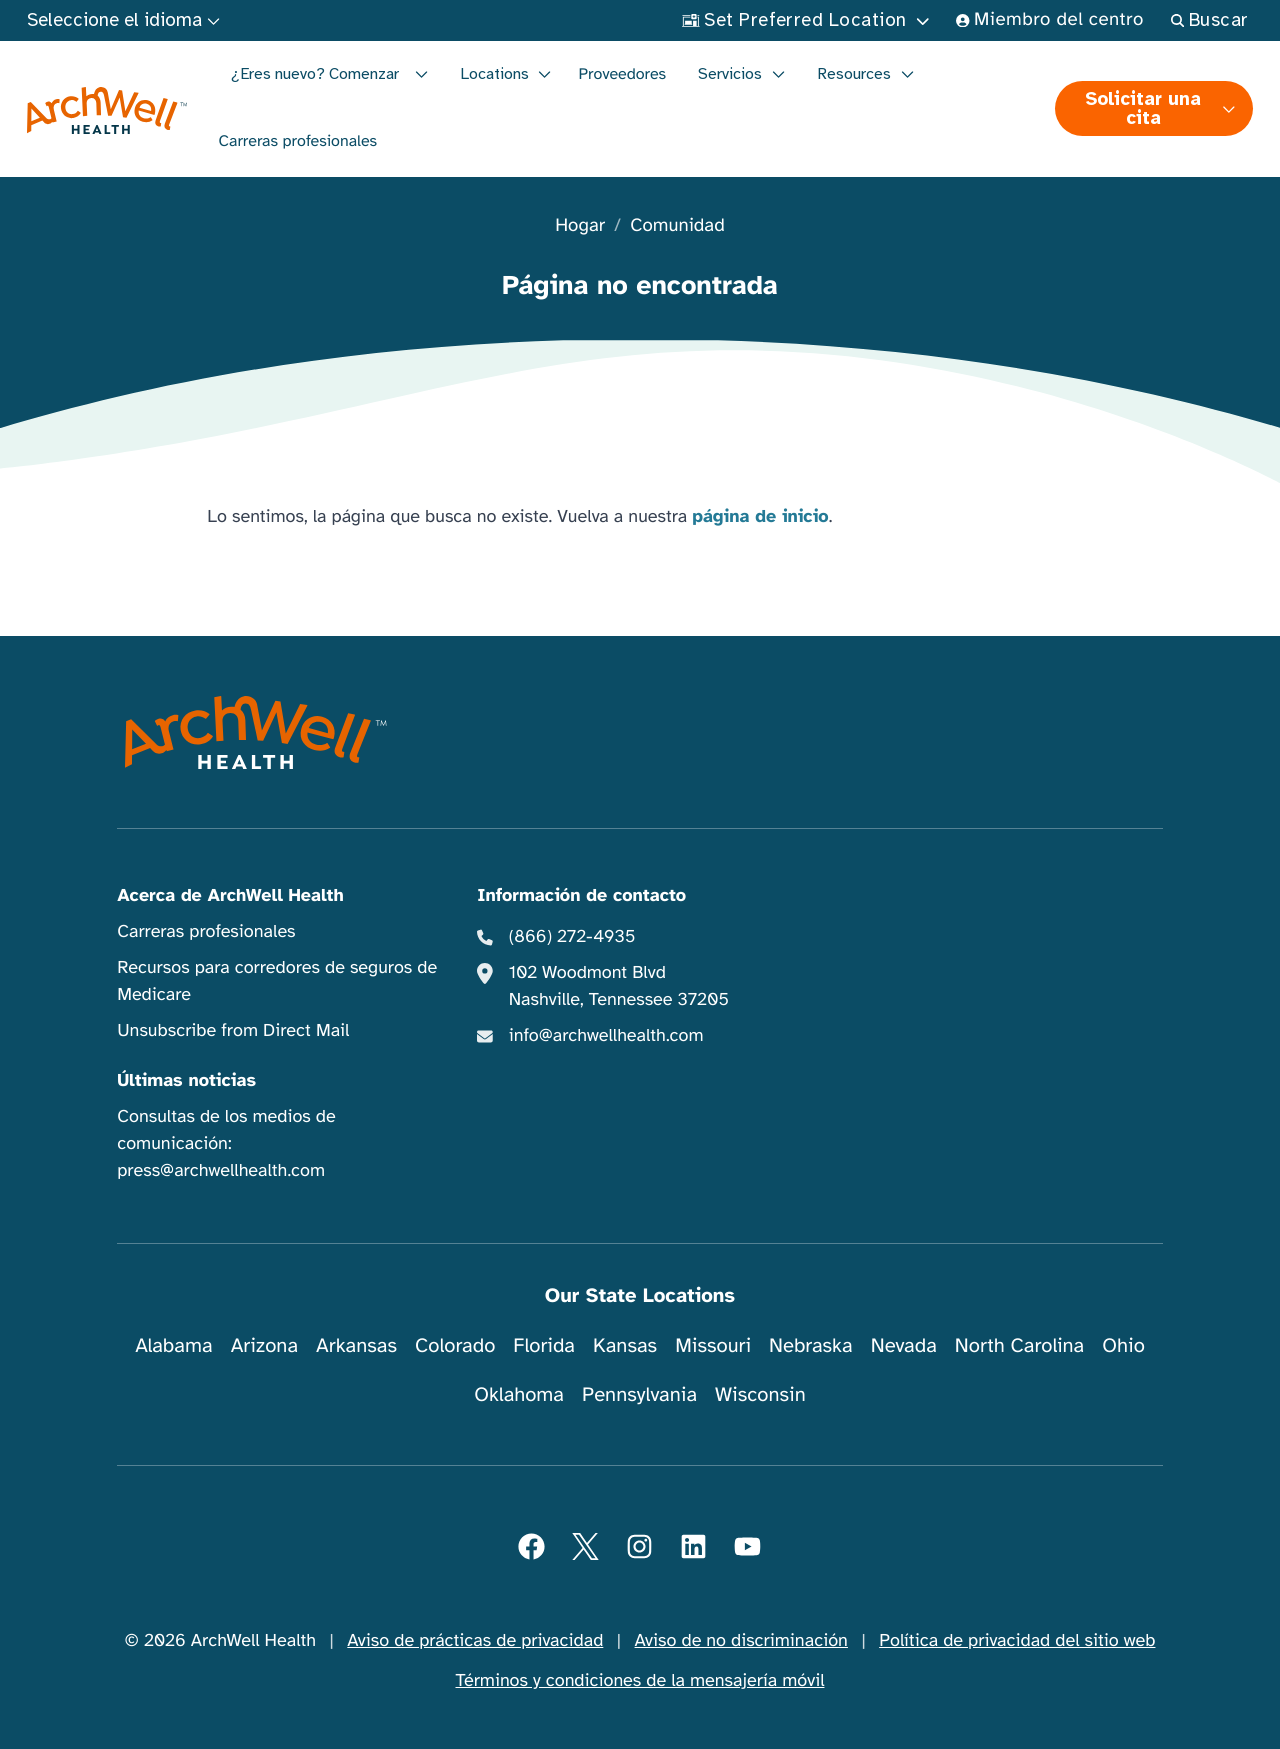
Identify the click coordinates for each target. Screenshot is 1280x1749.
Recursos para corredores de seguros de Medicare (277, 981)
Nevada (904, 1345)
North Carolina (1019, 1345)
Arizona (264, 1345)
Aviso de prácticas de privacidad (475, 1641)
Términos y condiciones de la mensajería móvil (640, 1681)
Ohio (1123, 1345)
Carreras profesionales (298, 141)
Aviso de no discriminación (741, 1641)
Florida (544, 1345)
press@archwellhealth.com (221, 1171)
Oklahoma (519, 1394)
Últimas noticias (186, 1081)
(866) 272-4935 (572, 937)
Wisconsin (760, 1394)
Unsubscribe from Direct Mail (233, 1031)
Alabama (174, 1345)
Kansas (625, 1345)
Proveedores (623, 74)
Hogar (580, 226)
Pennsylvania (639, 1394)
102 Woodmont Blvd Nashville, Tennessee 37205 (619, 986)
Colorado (455, 1345)
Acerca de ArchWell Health (230, 896)
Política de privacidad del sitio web (1017, 1641)
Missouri (713, 1345)
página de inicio (760, 517)
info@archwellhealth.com (606, 1036)
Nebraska (811, 1345)
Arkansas (356, 1345)
